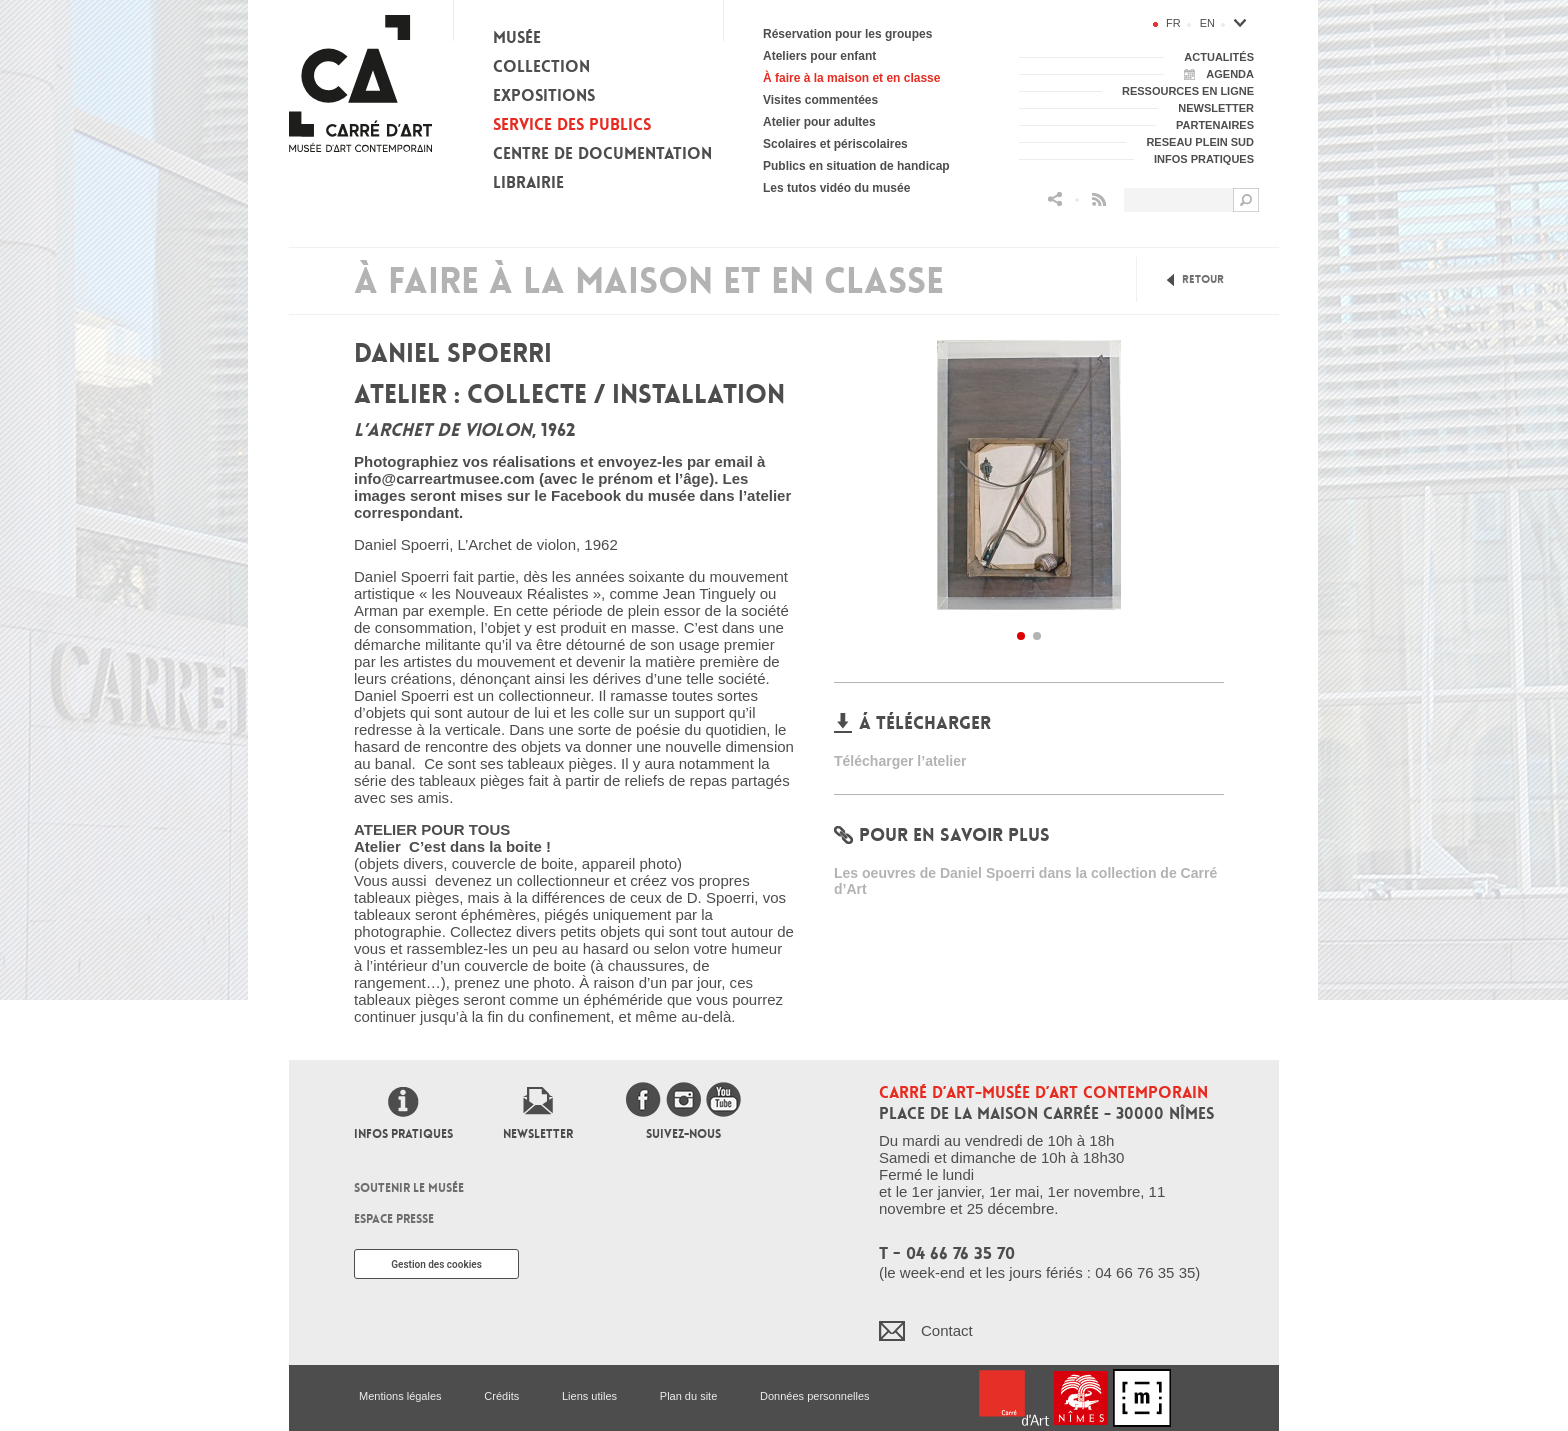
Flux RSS (1099, 199)
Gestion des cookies (436, 1264)
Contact (947, 1330)
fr (1173, 23)
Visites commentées (820, 100)
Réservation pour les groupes (847, 34)
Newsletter (538, 1134)
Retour (1203, 279)
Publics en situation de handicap (856, 166)
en (1207, 23)
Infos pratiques (403, 1134)
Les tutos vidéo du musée (836, 188)
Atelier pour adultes (819, 122)
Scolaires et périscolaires (835, 144)
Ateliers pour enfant (819, 56)
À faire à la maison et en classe (851, 78)
